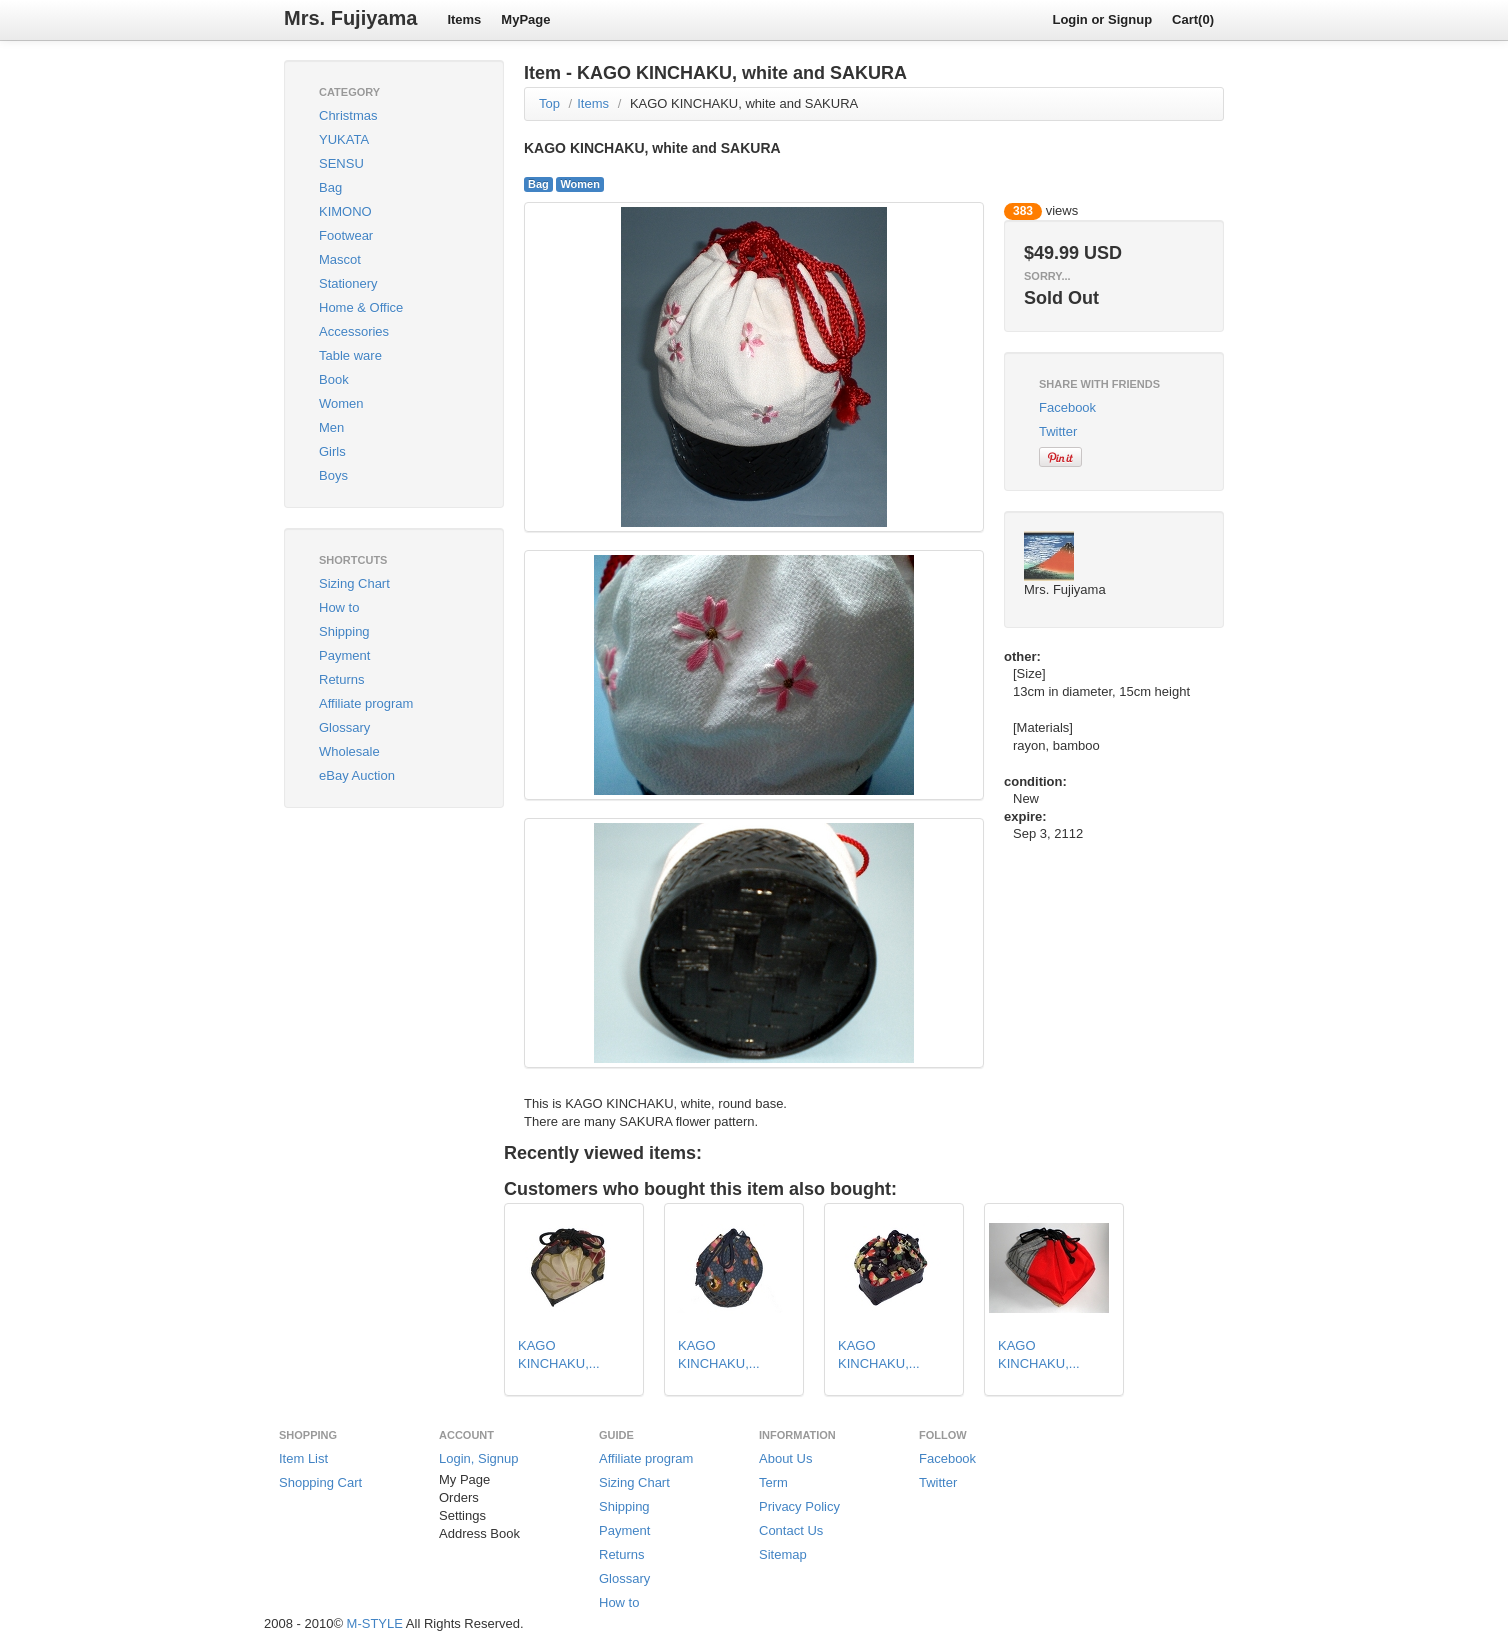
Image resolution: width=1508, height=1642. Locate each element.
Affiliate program (366, 703)
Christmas (348, 115)
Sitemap (783, 1554)
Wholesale (349, 751)
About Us (785, 1458)
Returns (342, 679)
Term (773, 1482)
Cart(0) (1193, 19)
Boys (333, 475)
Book (334, 379)
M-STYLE (375, 1623)
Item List (303, 1458)
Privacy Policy (799, 1506)
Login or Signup (1102, 19)
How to (339, 607)
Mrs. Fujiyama (350, 18)
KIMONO (345, 211)
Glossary (344, 727)
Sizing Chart (354, 583)
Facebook (1067, 407)
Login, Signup (479, 1458)
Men (331, 427)
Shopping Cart (320, 1482)
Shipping (344, 631)
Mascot (340, 259)
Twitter (1058, 431)
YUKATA (344, 139)
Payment (344, 655)
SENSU (341, 163)
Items (464, 19)
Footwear (346, 235)
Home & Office (361, 307)
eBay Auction (357, 775)
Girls (332, 451)
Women (341, 403)
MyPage (525, 19)
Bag (330, 187)
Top (549, 103)
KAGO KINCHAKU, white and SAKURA (744, 103)
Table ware (350, 355)
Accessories (354, 331)
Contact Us (791, 1530)
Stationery (348, 283)
